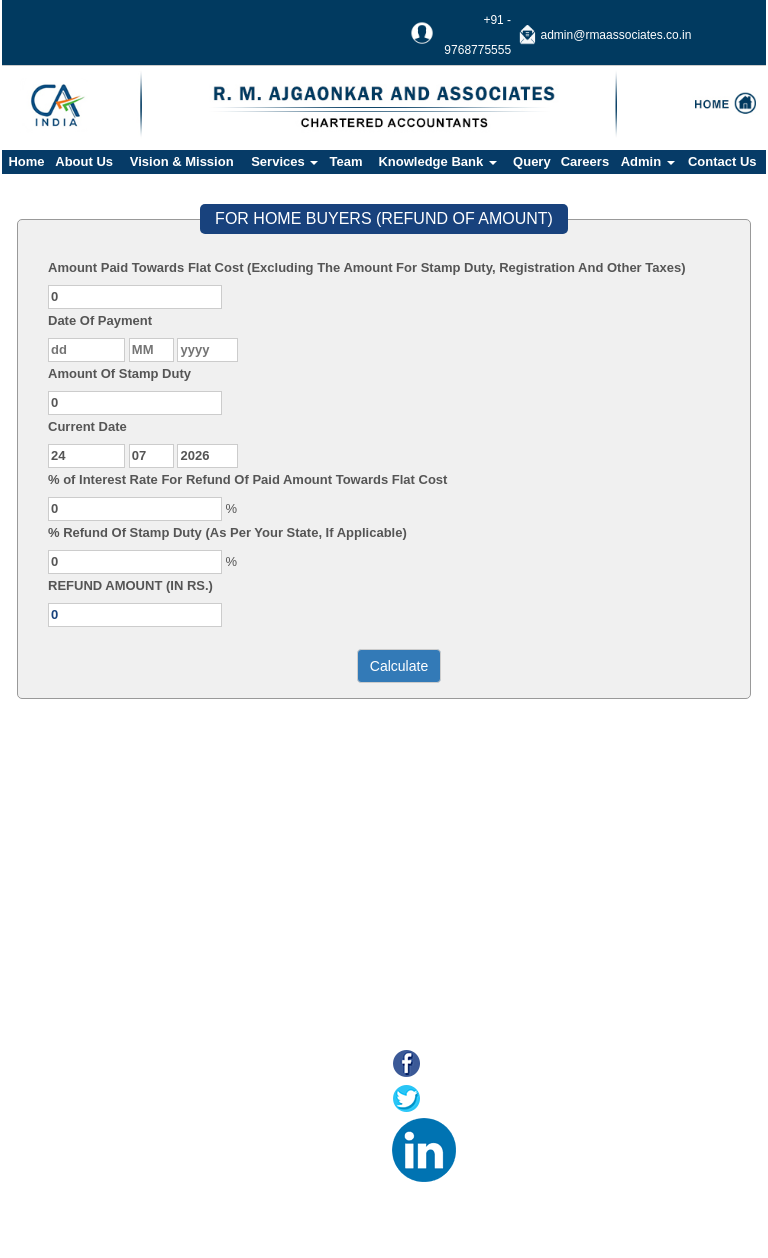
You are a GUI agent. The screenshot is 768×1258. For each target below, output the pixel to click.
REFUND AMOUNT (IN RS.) (130, 585)
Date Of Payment (100, 320)
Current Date (87, 426)
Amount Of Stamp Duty (119, 373)
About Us (84, 161)
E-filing (92, 1145)
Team (346, 161)
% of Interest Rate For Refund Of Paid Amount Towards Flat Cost (247, 479)
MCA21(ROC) (112, 1170)
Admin (648, 161)
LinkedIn (491, 1135)
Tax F (88, 1195)
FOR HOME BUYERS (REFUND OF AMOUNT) (384, 218)
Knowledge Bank (437, 161)
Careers (585, 161)
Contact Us (722, 161)
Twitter (450, 1100)
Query (532, 161)
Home (26, 161)
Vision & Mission (182, 161)
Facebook (462, 1065)
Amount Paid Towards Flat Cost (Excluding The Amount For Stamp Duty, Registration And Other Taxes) (367, 267)
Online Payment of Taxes (144, 1120)
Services (284, 161)
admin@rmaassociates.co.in (616, 35)
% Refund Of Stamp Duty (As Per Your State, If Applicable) (227, 532)
